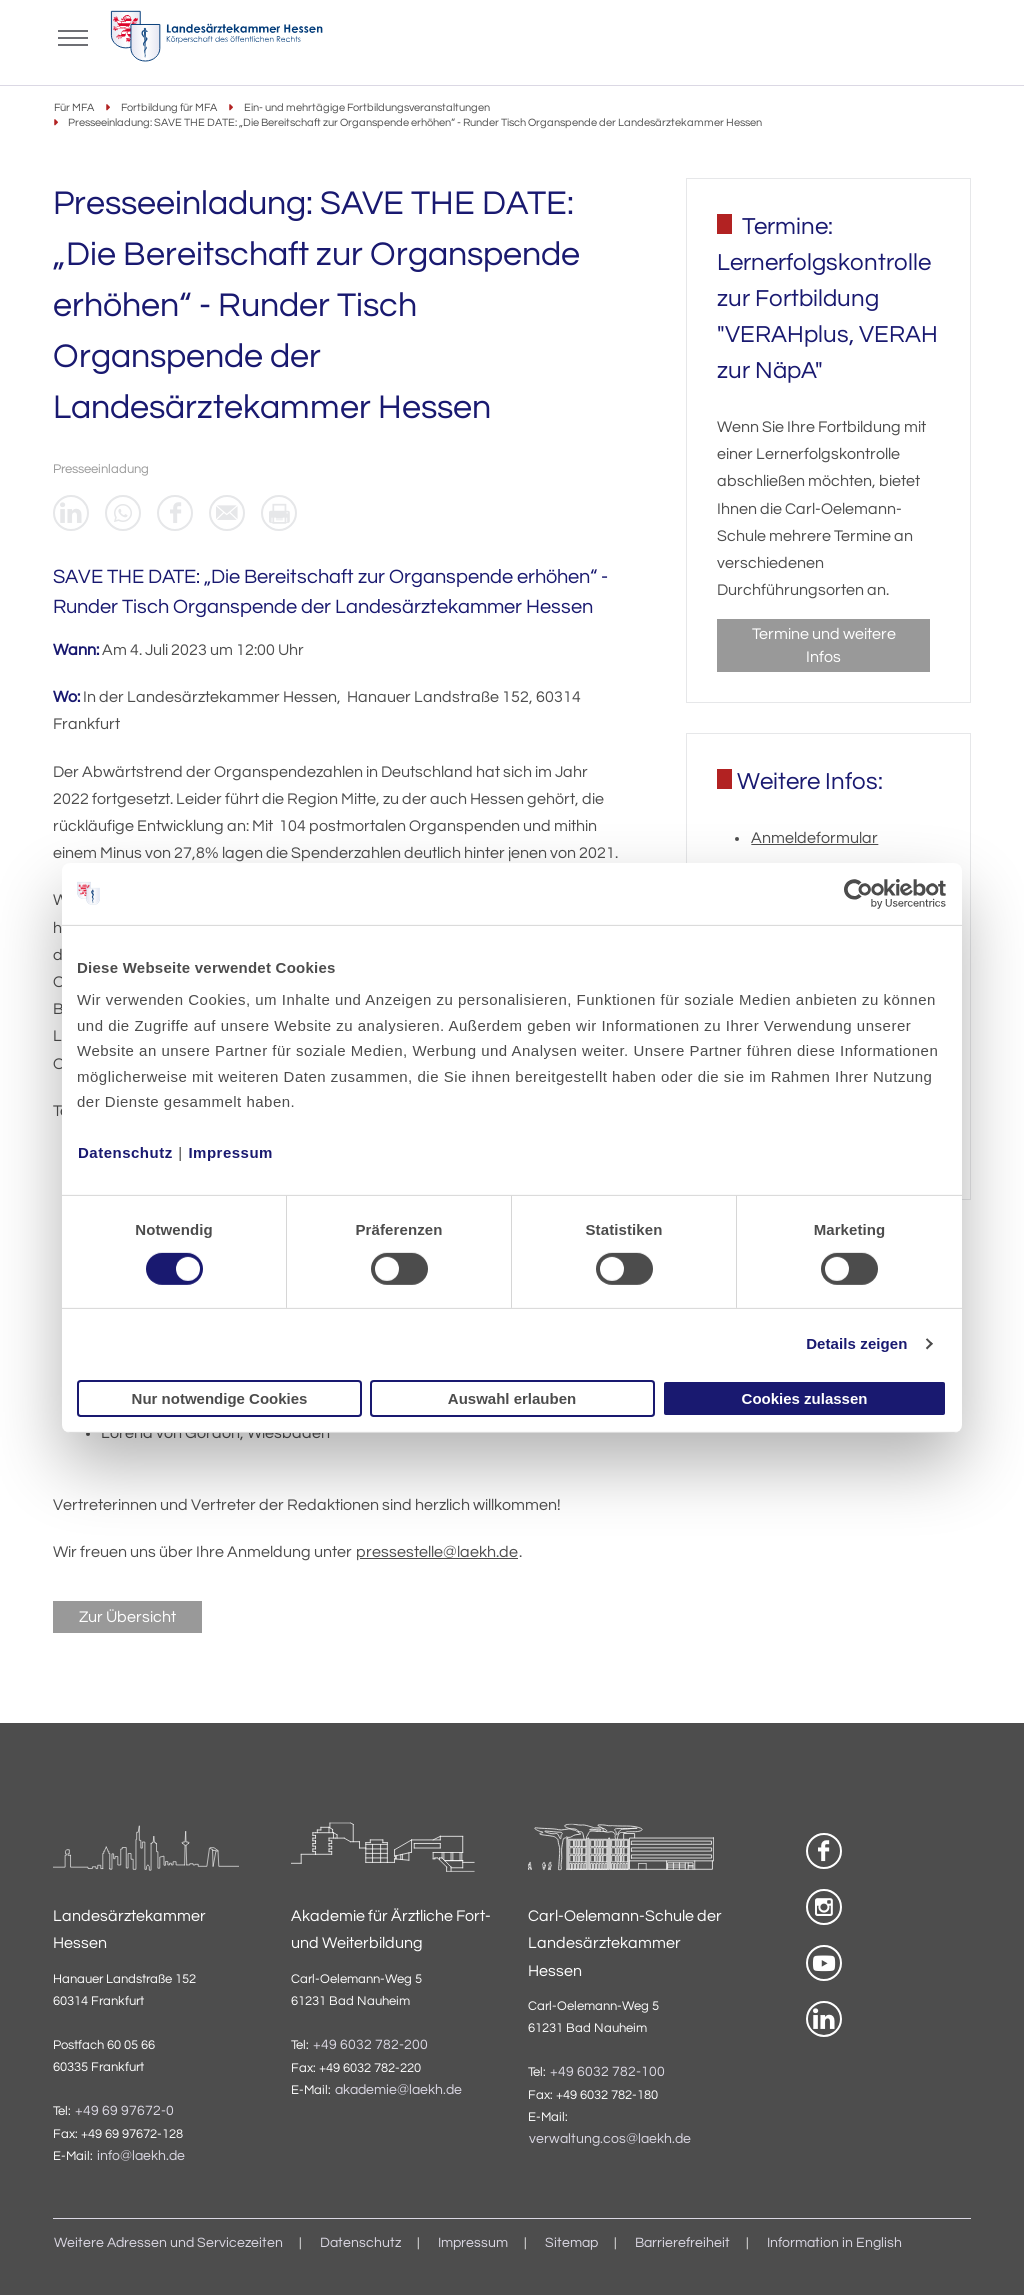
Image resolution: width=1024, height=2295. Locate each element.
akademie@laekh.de (398, 2090)
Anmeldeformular (814, 838)
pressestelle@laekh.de (437, 1552)
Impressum (230, 1152)
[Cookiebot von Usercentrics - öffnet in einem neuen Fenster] (859, 893)
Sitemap (571, 2243)
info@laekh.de (141, 2156)
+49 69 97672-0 (124, 2111)
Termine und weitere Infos (824, 645)
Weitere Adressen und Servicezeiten (168, 2243)
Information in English (834, 2243)
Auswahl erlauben (512, 1398)
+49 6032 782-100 (607, 2072)
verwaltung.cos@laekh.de (610, 2139)
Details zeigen (856, 1343)
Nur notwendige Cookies (220, 1398)
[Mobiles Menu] (73, 36)
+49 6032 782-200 (370, 2045)
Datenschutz (125, 1152)
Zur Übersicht (127, 1617)
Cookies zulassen (805, 1398)
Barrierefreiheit (682, 2243)
